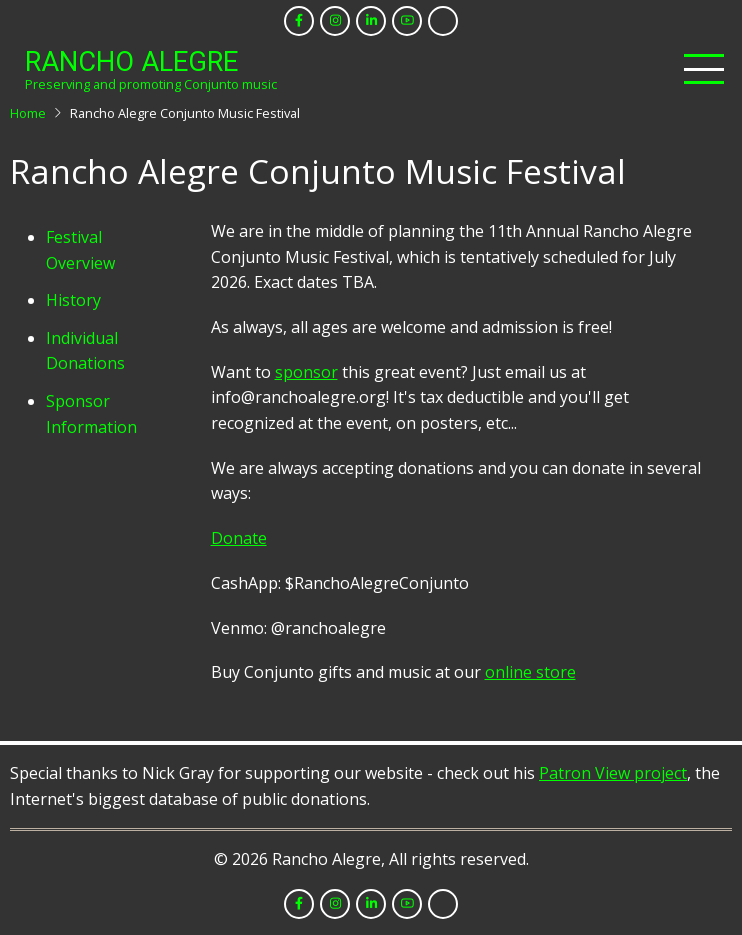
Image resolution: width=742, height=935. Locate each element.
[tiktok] (443, 21)
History (73, 300)
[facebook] (299, 21)
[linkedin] (371, 21)
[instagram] (335, 21)
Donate (239, 538)
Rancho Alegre (131, 62)
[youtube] (407, 21)
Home (28, 113)
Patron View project (613, 773)
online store (530, 672)
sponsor (306, 372)
